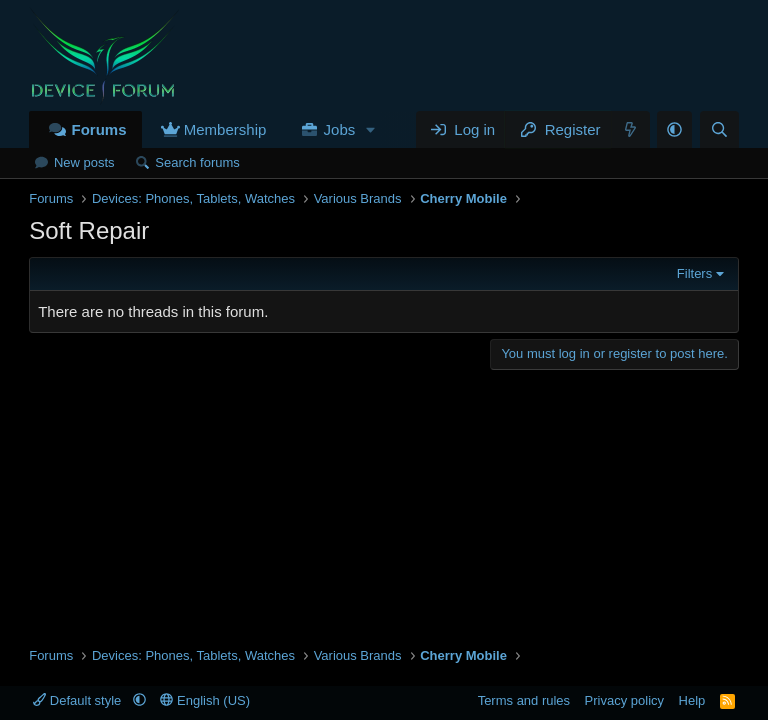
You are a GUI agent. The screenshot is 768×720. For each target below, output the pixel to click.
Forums (98, 129)
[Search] (719, 129)
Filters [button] (694, 273)
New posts (84, 162)
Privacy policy (624, 700)
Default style (79, 700)
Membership (225, 129)
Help (692, 700)
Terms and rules (524, 700)
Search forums (197, 162)
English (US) (205, 700)
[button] (371, 129)
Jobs (340, 129)
